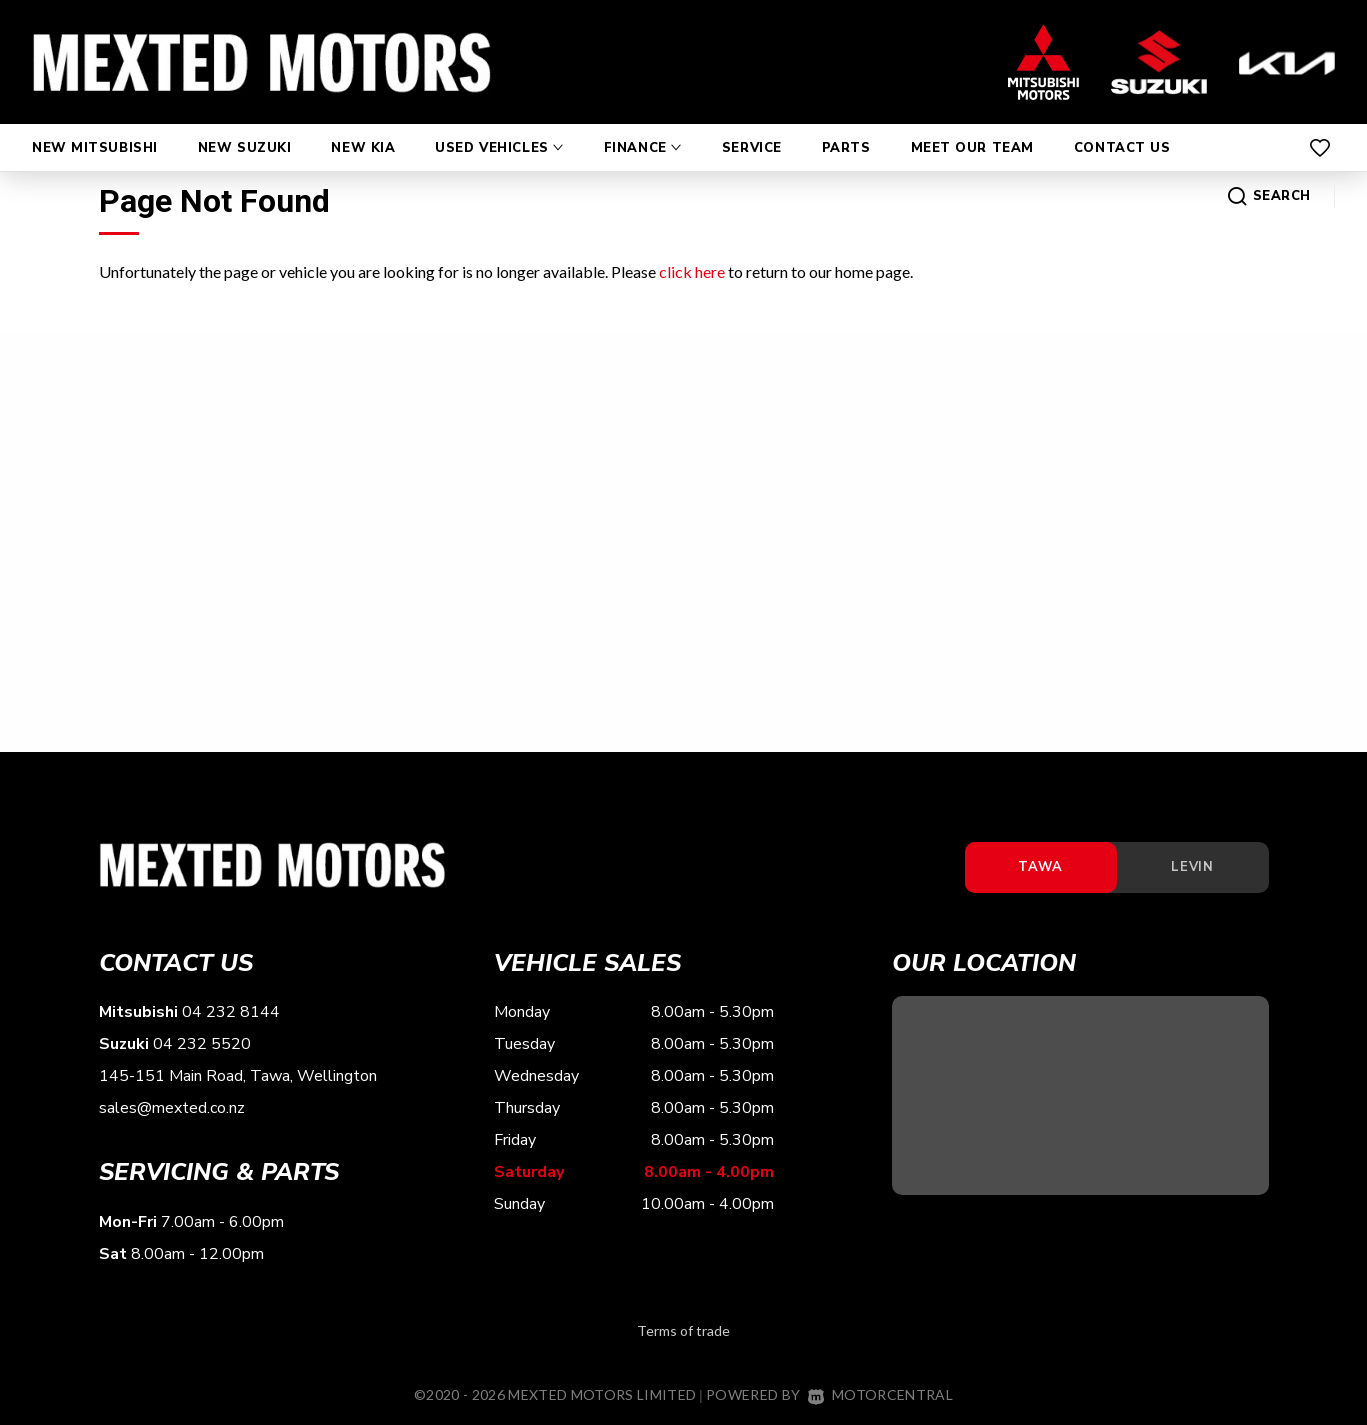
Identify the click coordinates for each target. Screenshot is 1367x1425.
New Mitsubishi (95, 128)
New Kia (363, 128)
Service (752, 128)
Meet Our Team (972, 128)
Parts (846, 128)
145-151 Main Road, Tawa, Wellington (238, 1078)
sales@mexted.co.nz (172, 1110)
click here (692, 271)
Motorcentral (880, 1395)
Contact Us (1122, 128)
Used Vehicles (499, 128)
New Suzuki (245, 128)
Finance (643, 128)
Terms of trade (683, 1331)
